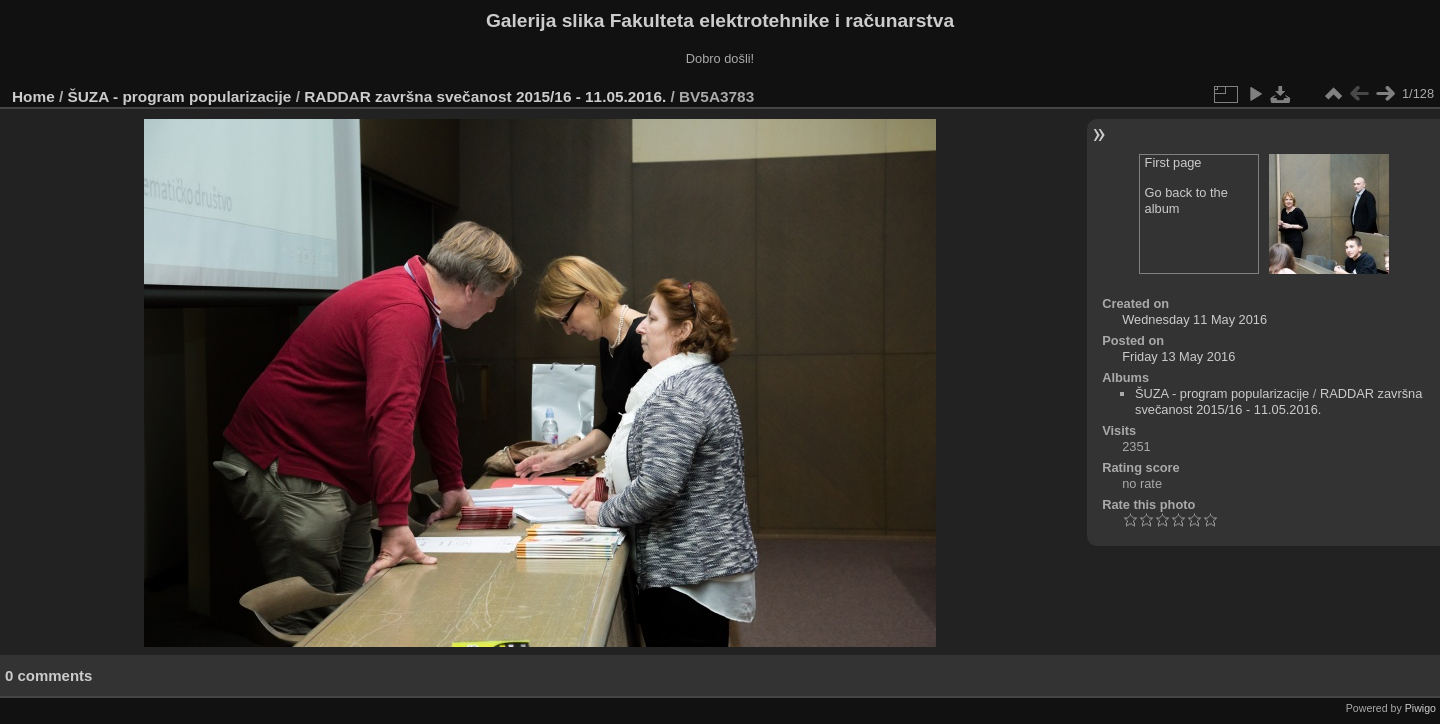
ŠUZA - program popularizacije (180, 96)
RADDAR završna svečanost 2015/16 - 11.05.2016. (485, 96)
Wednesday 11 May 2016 (1194, 319)
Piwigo (1420, 708)
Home (33, 96)
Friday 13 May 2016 (1178, 356)
